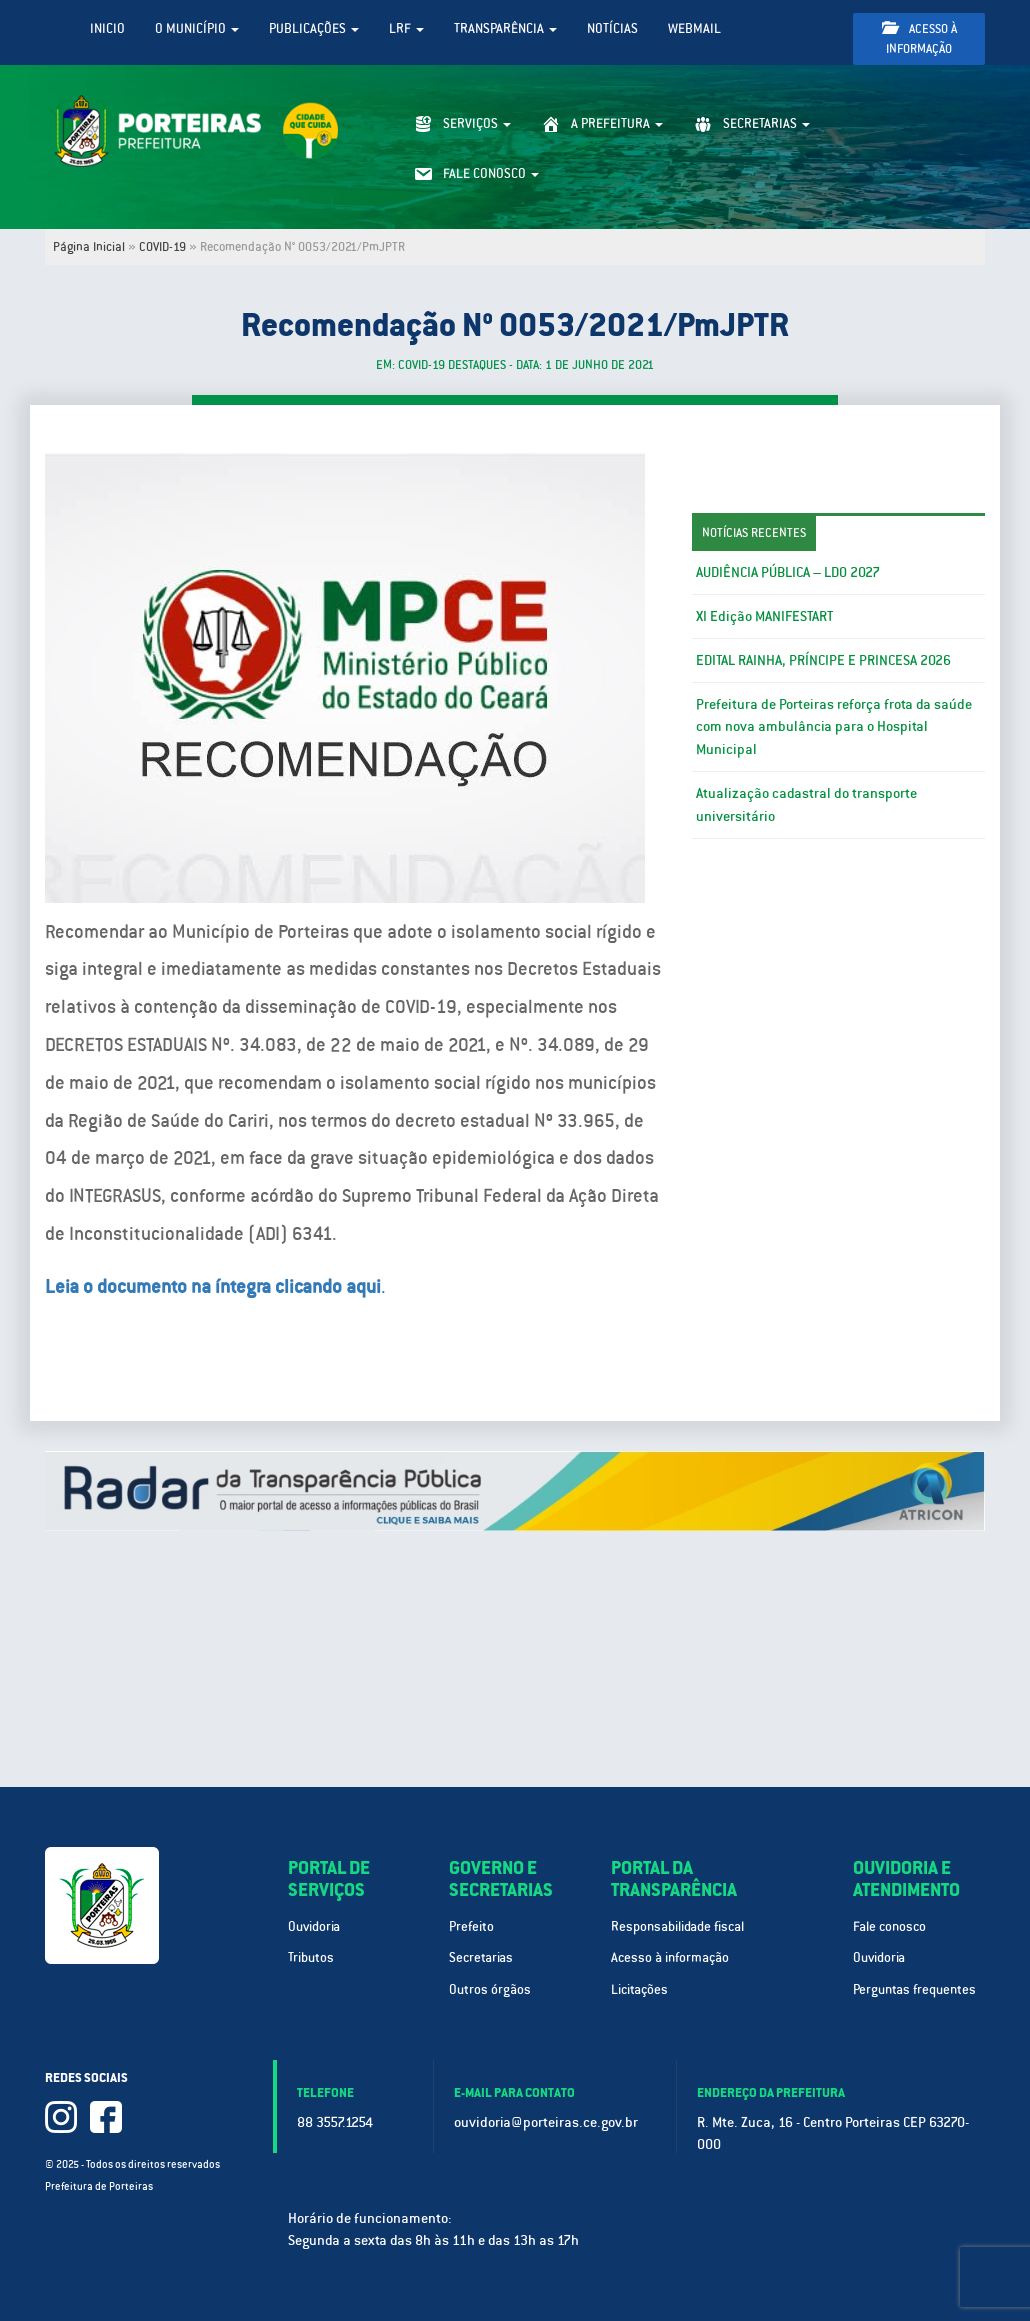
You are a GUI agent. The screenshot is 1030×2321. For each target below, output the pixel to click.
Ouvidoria (314, 1926)
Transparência (505, 28)
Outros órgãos (490, 1989)
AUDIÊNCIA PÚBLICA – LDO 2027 (788, 572)
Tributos (311, 1957)
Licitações (639, 1989)
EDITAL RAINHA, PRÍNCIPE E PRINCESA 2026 (823, 660)
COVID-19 (162, 247)
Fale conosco (889, 1926)
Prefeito (471, 1926)
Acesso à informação (919, 38)
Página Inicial (89, 247)
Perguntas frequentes (914, 1989)
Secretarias (481, 1957)
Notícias (612, 28)
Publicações (314, 28)
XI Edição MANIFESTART (764, 616)
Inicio (107, 28)
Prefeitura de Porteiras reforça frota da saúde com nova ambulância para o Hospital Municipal (834, 727)
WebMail (694, 28)
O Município (197, 28)
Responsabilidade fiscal (677, 1926)
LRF (406, 28)
